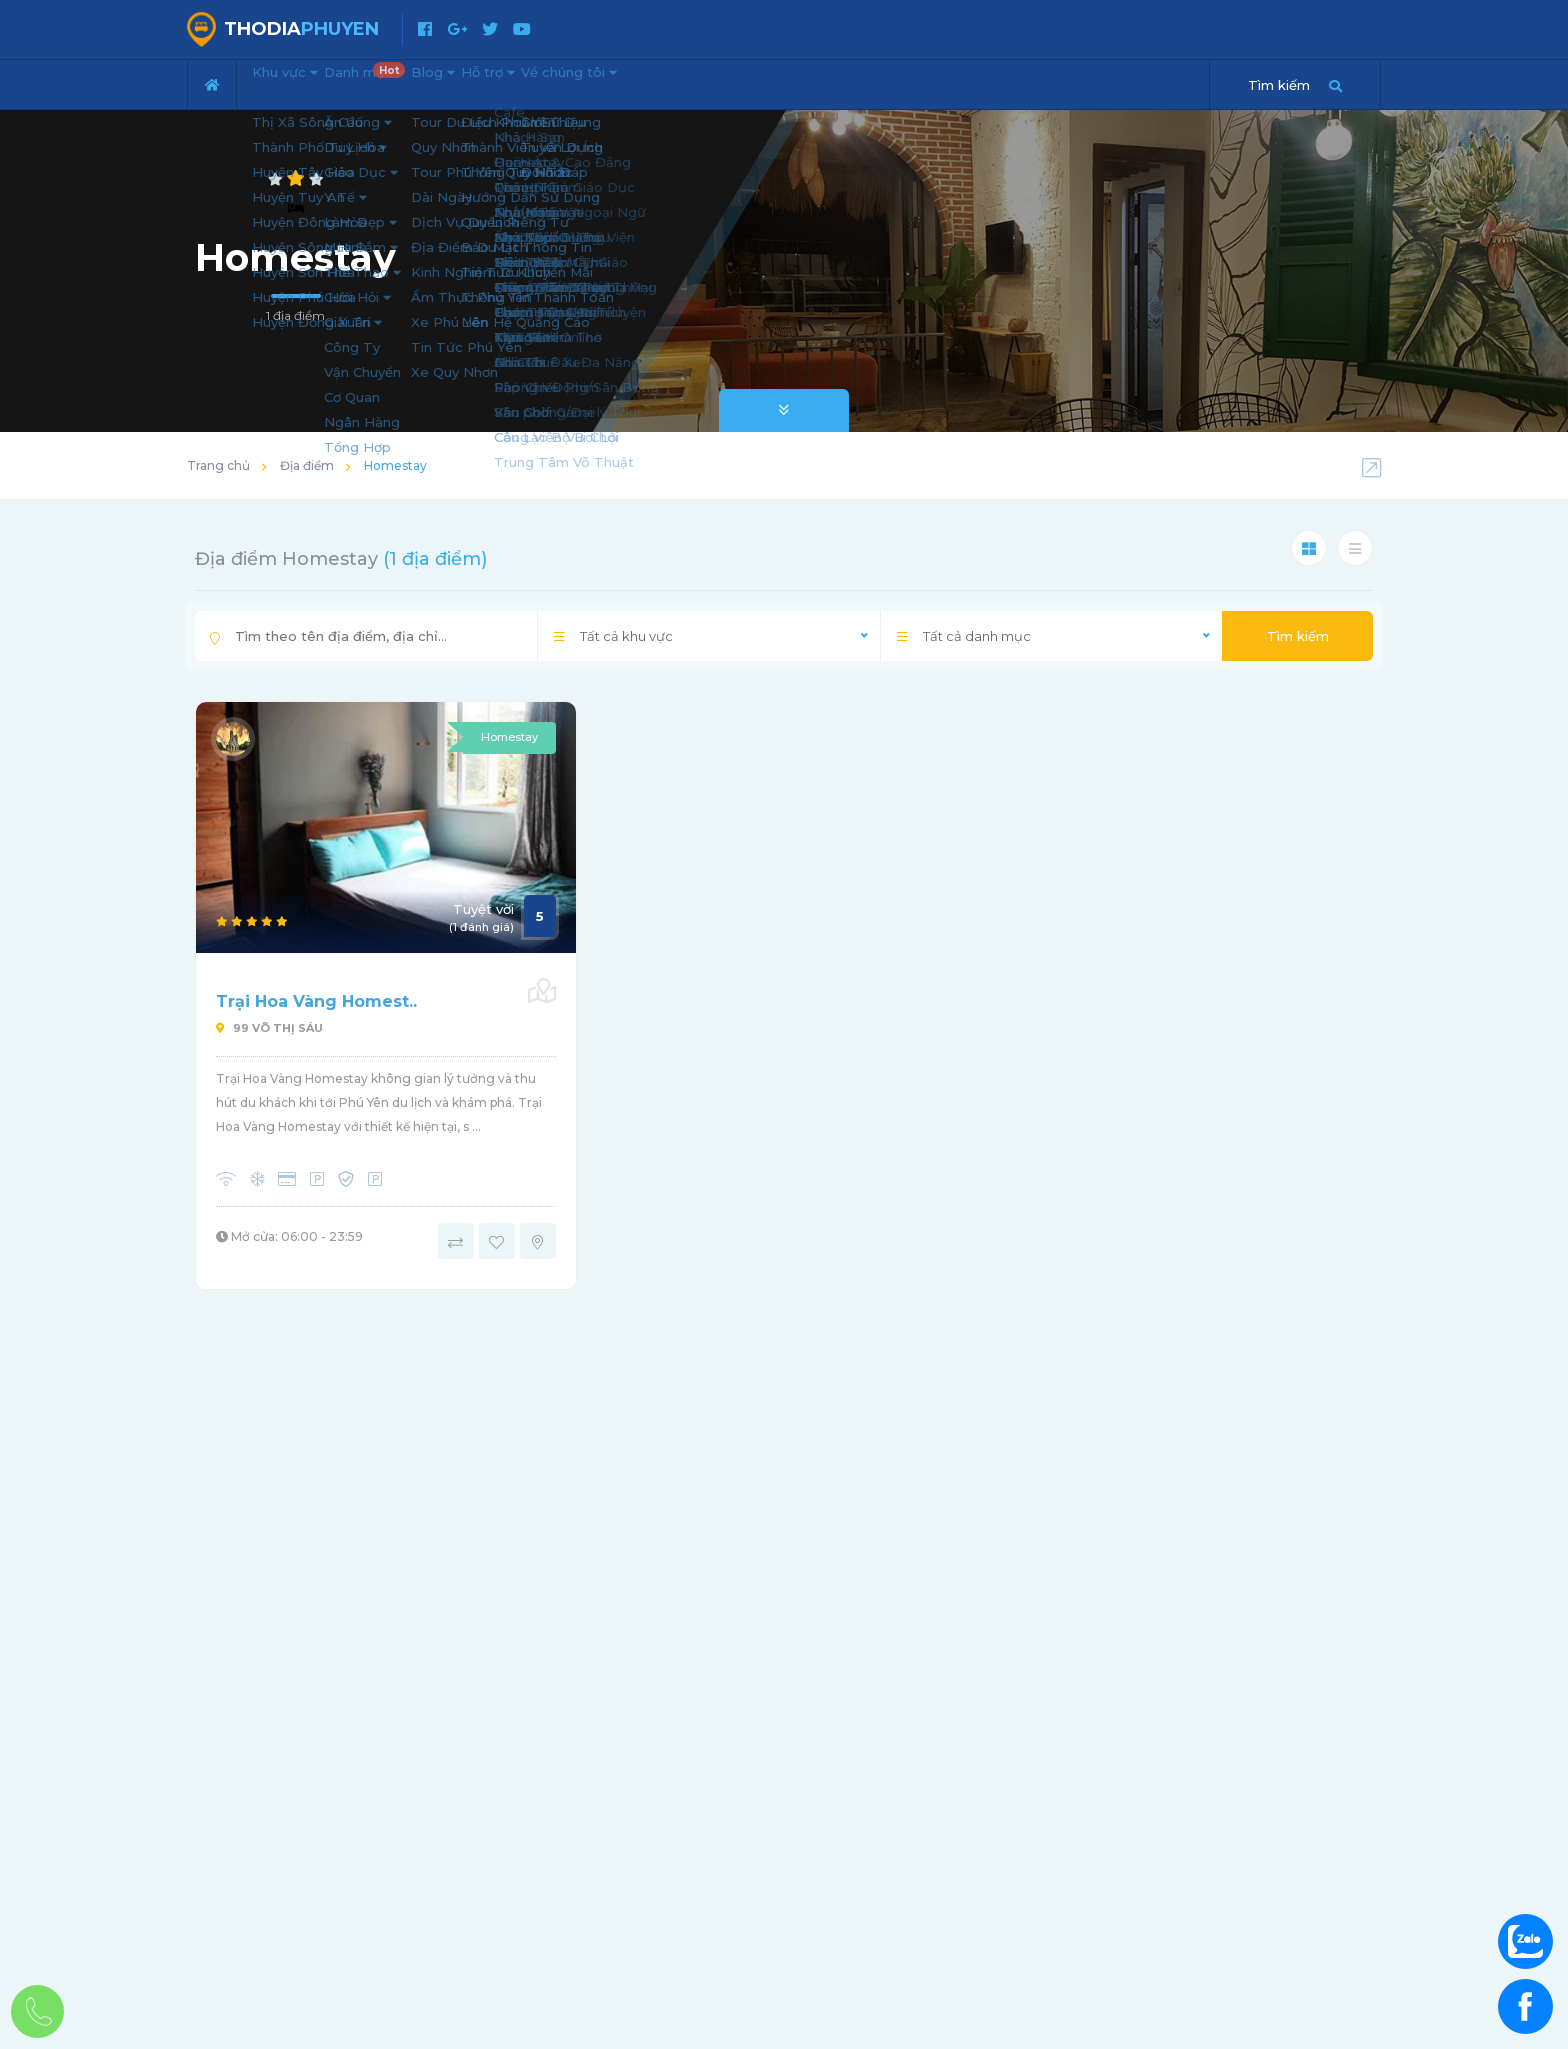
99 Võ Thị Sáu (269, 1028)
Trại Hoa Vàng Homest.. (316, 1001)
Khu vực (299, 82)
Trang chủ (218, 465)
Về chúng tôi (702, 82)
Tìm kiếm (1298, 636)
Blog (506, 82)
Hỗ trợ (589, 82)
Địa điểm (307, 465)
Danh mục (413, 76)
